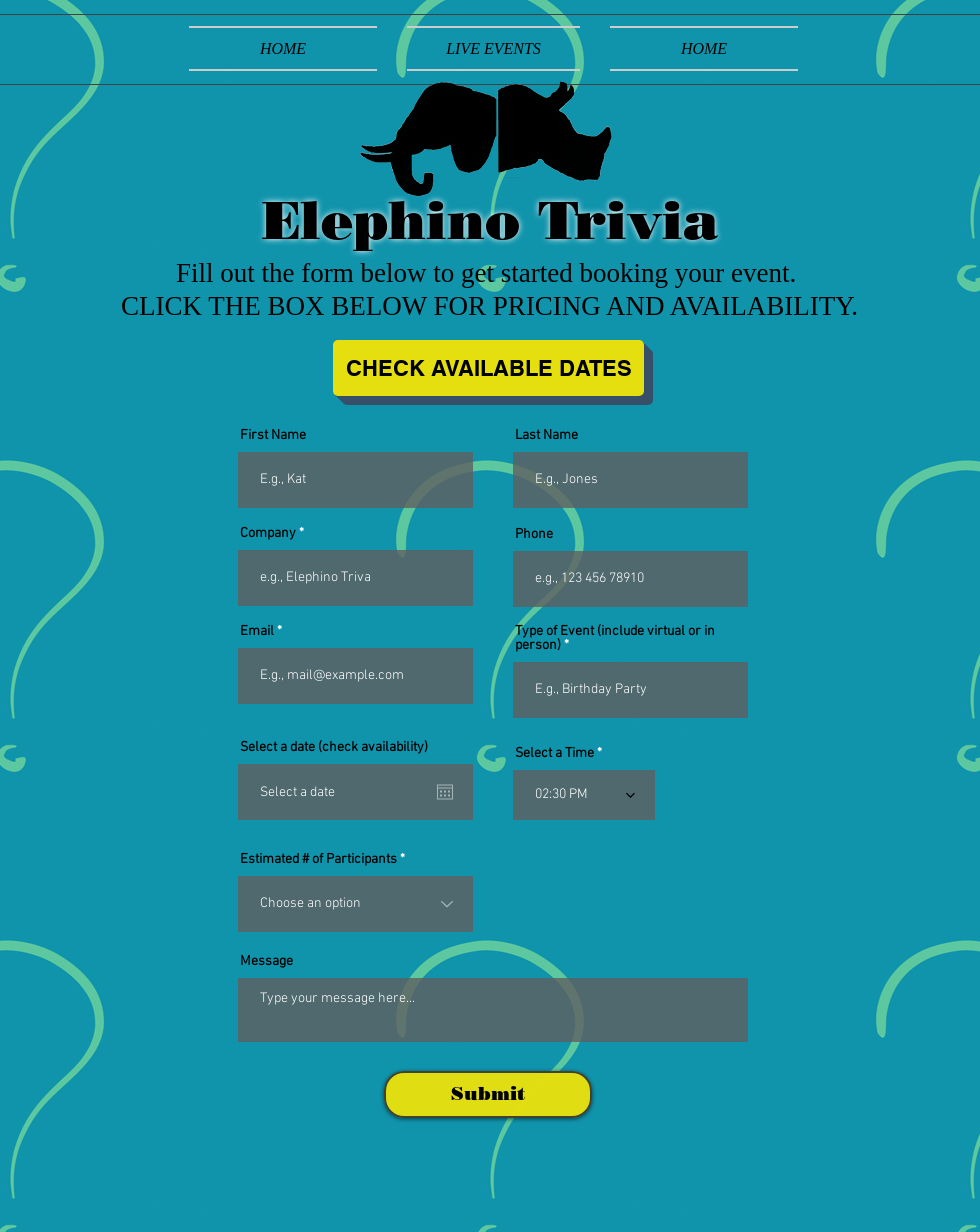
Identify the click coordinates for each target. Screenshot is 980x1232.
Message (266, 962)
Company (268, 534)
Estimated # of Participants (318, 860)
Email (257, 632)
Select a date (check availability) (334, 748)
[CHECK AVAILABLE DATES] (488, 368)
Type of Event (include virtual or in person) (615, 639)
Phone (534, 535)
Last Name (546, 436)
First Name (273, 436)
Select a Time (554, 754)
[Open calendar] (445, 792)
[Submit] (488, 1094)
